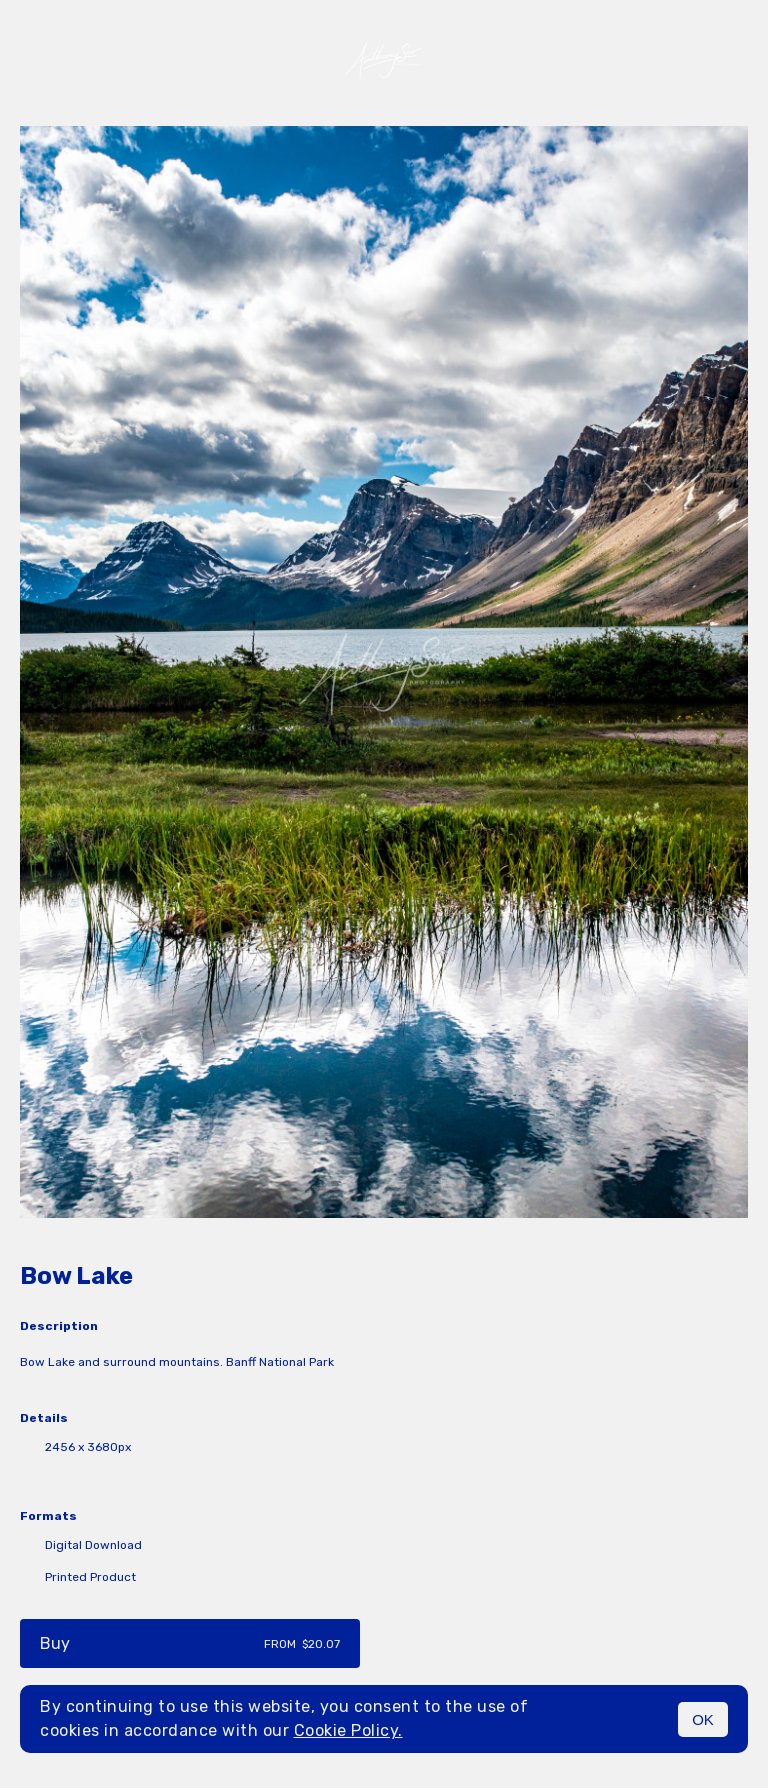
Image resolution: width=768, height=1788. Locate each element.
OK (703, 1719)
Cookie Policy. (348, 1730)
